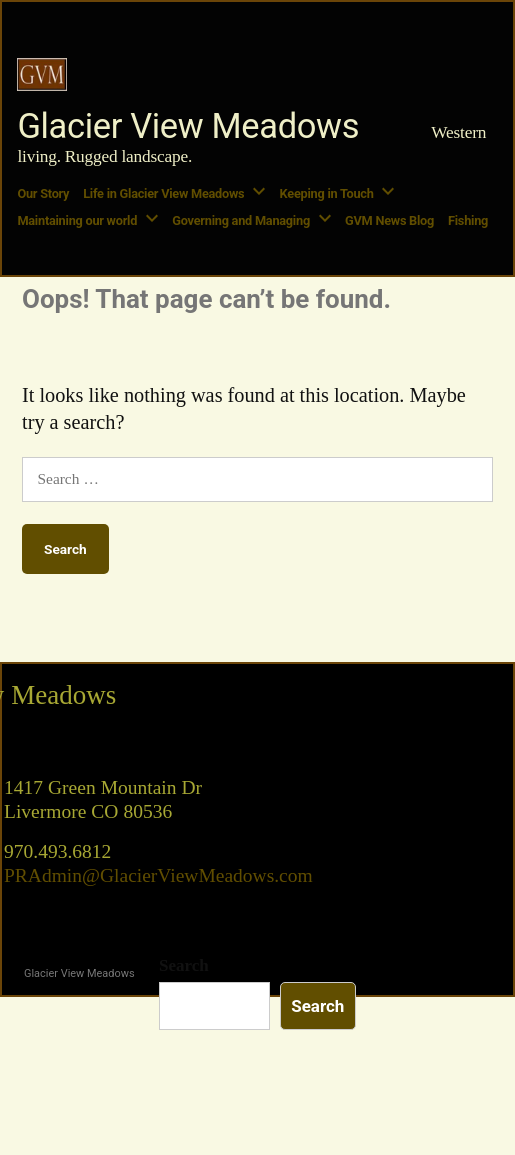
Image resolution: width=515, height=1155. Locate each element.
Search (184, 965)
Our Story (43, 193)
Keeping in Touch (327, 193)
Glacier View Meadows (188, 126)
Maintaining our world (77, 220)
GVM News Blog (389, 220)
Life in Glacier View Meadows (163, 193)
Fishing (468, 220)
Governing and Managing (241, 220)
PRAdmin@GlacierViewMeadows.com (158, 876)
